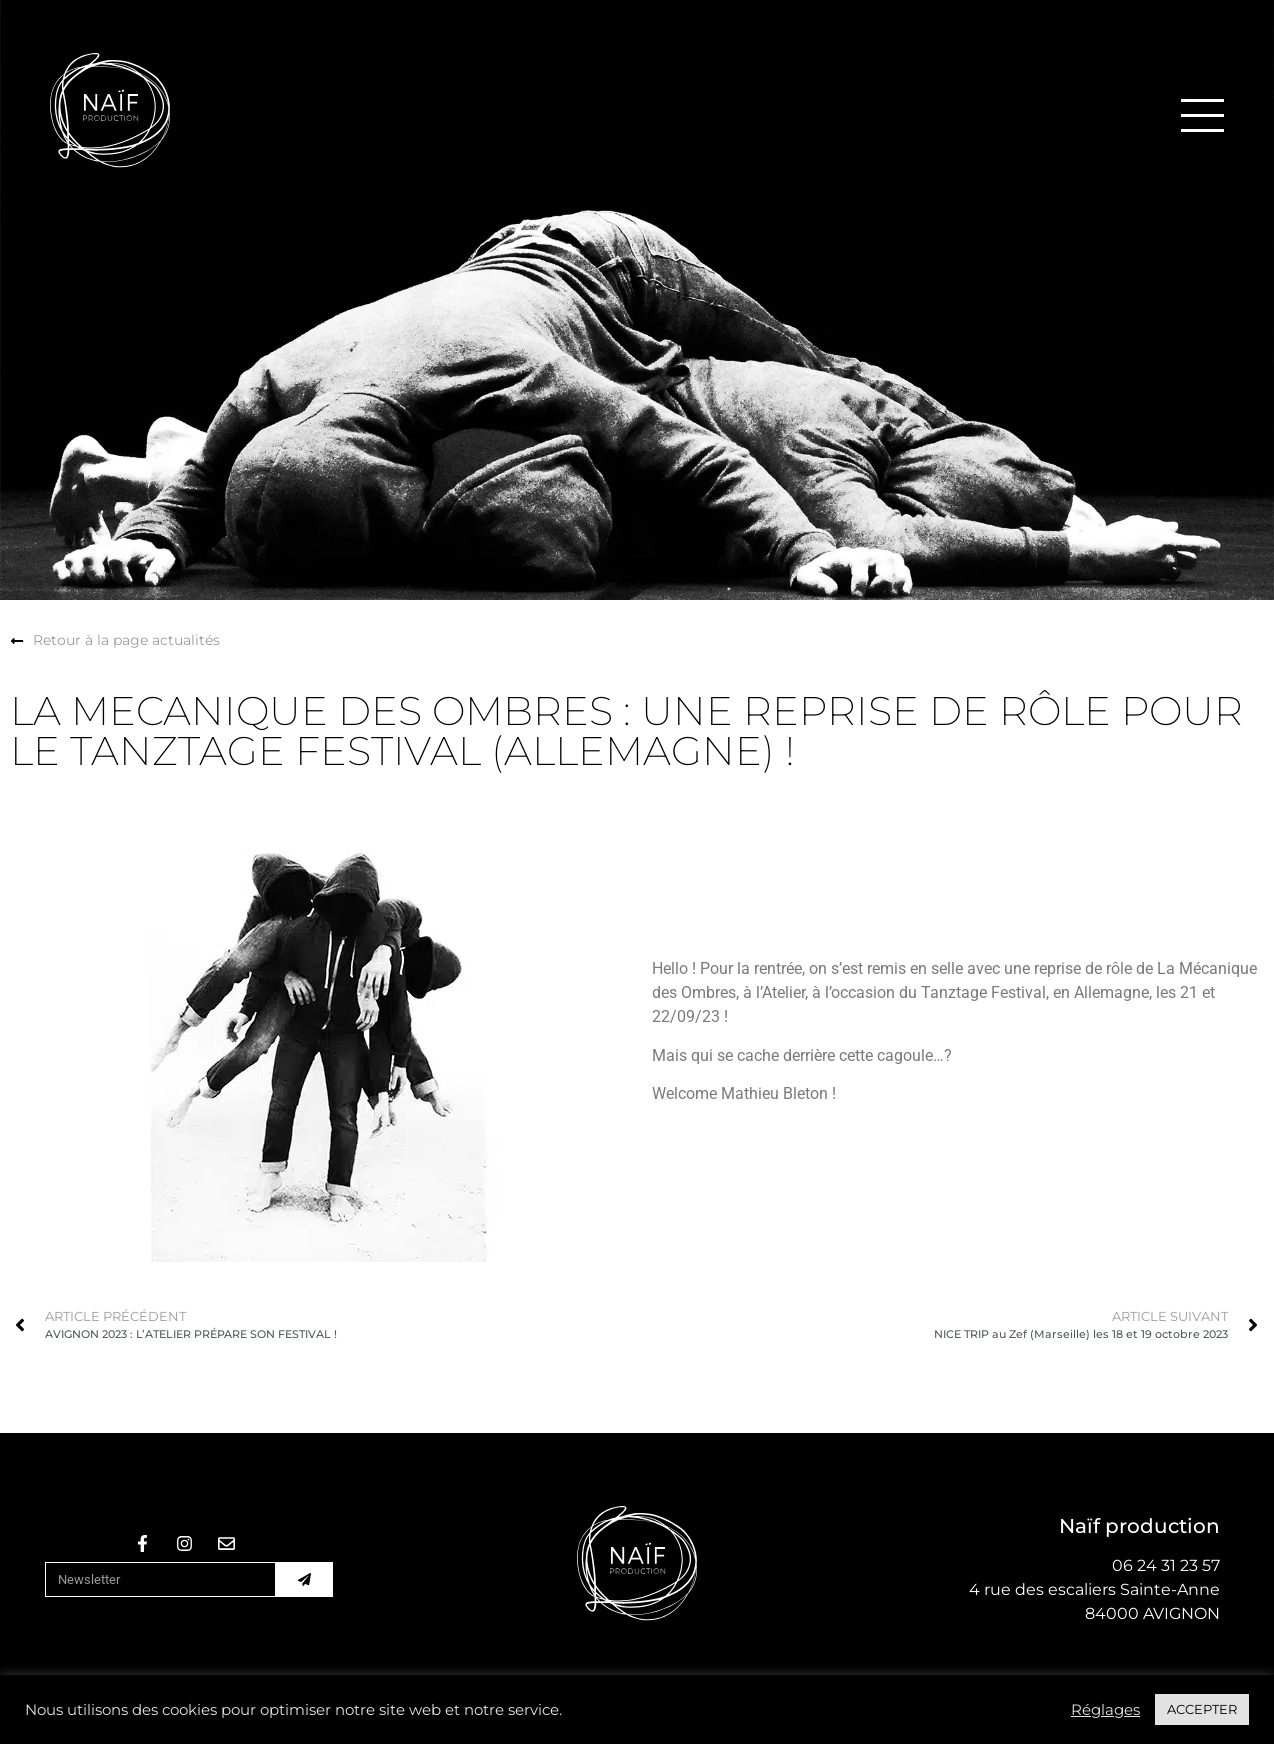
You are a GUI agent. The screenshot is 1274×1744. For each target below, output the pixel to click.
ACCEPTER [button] (1202, 1709)
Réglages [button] (1105, 1710)
